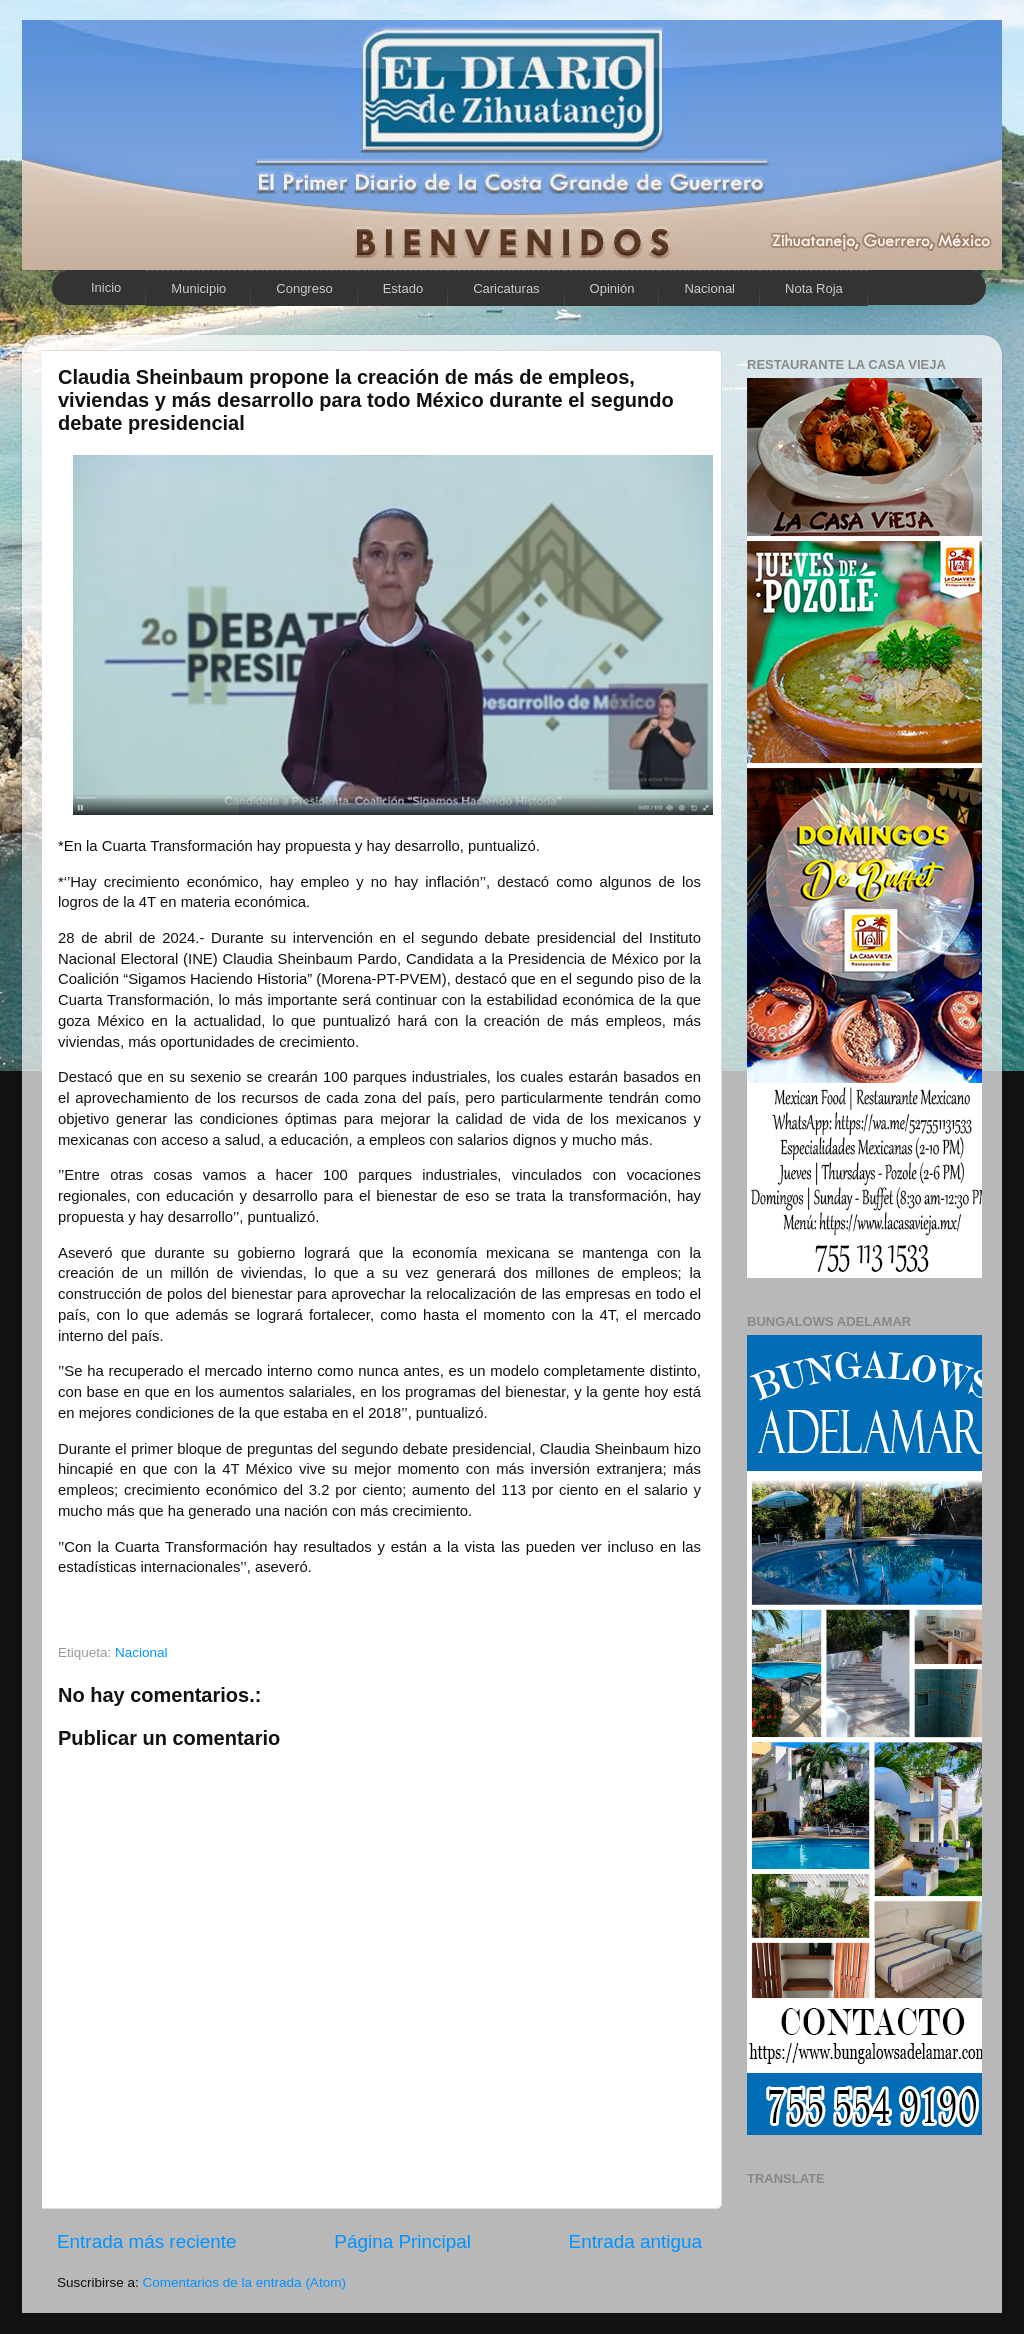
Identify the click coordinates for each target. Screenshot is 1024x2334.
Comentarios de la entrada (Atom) (244, 2282)
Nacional (709, 288)
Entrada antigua (635, 2241)
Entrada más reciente (147, 2241)
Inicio (106, 287)
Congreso (304, 288)
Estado (403, 288)
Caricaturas (506, 288)
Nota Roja (814, 288)
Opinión (612, 288)
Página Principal (402, 2241)
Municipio (198, 288)
